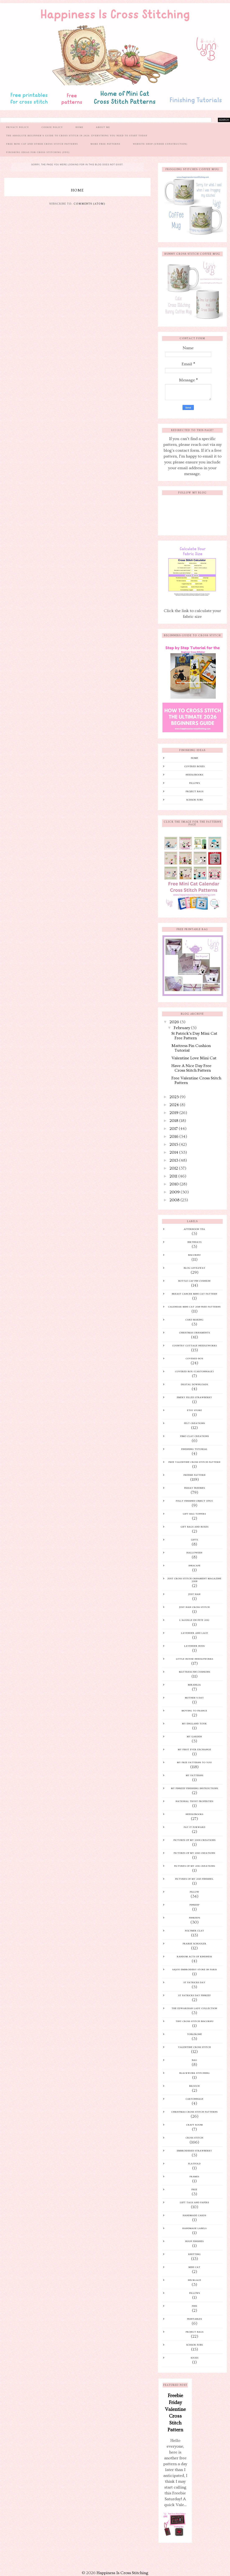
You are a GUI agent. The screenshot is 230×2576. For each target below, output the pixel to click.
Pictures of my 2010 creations (194, 1853)
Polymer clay (194, 1930)
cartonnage (194, 2099)
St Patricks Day (194, 1982)
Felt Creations (194, 1423)
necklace (194, 2280)
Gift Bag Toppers (194, 1513)
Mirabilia (194, 1684)
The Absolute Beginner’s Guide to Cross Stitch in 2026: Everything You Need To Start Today (77, 135)
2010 (175, 1184)
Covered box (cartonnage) (194, 1371)
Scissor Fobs (194, 799)
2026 (175, 1022)
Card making (194, 1319)
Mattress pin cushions (194, 1672)
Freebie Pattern (195, 1475)
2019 (174, 1112)
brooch (194, 2086)
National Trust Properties (194, 1801)
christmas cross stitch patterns (194, 2112)
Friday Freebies (194, 1488)
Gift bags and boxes (194, 1526)
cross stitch (194, 2137)
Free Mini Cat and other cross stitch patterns (42, 144)
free (194, 2189)
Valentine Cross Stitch (194, 2047)
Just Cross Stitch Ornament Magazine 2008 (194, 1580)
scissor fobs (194, 2344)
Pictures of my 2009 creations (195, 1840)
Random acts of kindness (194, 1956)
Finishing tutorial (194, 1449)
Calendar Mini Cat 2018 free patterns (194, 1306)
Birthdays (195, 1242)
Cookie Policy (52, 127)
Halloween (194, 1552)
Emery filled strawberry (194, 1397)
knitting (194, 2254)
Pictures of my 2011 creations (194, 1866)
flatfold (194, 2163)
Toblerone (194, 2034)
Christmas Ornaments (194, 1332)
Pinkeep (194, 1904)
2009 (175, 1192)
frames (194, 2176)
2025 (175, 1097)
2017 (174, 1128)
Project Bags (194, 791)
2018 (174, 1120)
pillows (194, 2293)
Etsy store (194, 1410)
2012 (174, 1168)
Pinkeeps (194, 1917)
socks (194, 2357)
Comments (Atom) (89, 203)
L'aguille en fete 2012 (194, 1620)
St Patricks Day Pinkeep (194, 1995)
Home (79, 127)
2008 (175, 1200)
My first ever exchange (194, 1749)
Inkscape (195, 1565)
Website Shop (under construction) (160, 144)
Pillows (194, 783)
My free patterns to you (194, 1762)
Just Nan (194, 1594)
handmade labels (194, 2228)
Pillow (194, 1892)
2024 (175, 1105)
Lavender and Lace (194, 1633)
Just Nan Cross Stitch (194, 1607)
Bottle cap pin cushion (194, 1281)
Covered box (194, 1358)
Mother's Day (194, 1697)
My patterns (194, 1775)
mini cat (194, 2267)
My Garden (194, 1736)
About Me (103, 127)
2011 (174, 1176)
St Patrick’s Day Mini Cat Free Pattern (194, 1035)
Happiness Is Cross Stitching (122, 2573)
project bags (194, 2332)
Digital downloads (194, 1384)
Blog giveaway (194, 1268)
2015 (174, 1144)
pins (194, 2306)
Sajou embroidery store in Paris (194, 1969)
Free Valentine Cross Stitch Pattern (194, 1462)
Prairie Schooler (194, 1943)
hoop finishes (194, 2241)
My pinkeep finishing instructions (194, 1788)
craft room (194, 2124)
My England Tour (194, 1723)
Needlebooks (194, 774)
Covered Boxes (194, 766)
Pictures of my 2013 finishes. (194, 1879)
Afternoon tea (194, 1229)
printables (194, 2319)
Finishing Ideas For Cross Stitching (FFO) (38, 152)
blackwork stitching (194, 2073)
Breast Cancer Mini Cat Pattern (194, 1293)
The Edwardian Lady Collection (194, 2008)
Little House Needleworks (194, 1659)
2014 (174, 1152)
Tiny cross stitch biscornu (194, 2021)
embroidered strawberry (194, 2150)
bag (194, 2060)
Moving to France (194, 1710)
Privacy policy (17, 127)
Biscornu (194, 1255)
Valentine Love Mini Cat (193, 1058)
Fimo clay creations (194, 1436)
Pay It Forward (194, 1827)
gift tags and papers (194, 2202)
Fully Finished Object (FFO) (194, 1501)
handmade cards (194, 2215)
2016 (174, 1136)
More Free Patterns (105, 144)
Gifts (194, 1539)
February (182, 1028)
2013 (174, 1160)
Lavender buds (194, 1646)
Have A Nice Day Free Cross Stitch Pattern (191, 1068)
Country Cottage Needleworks (194, 1345)
